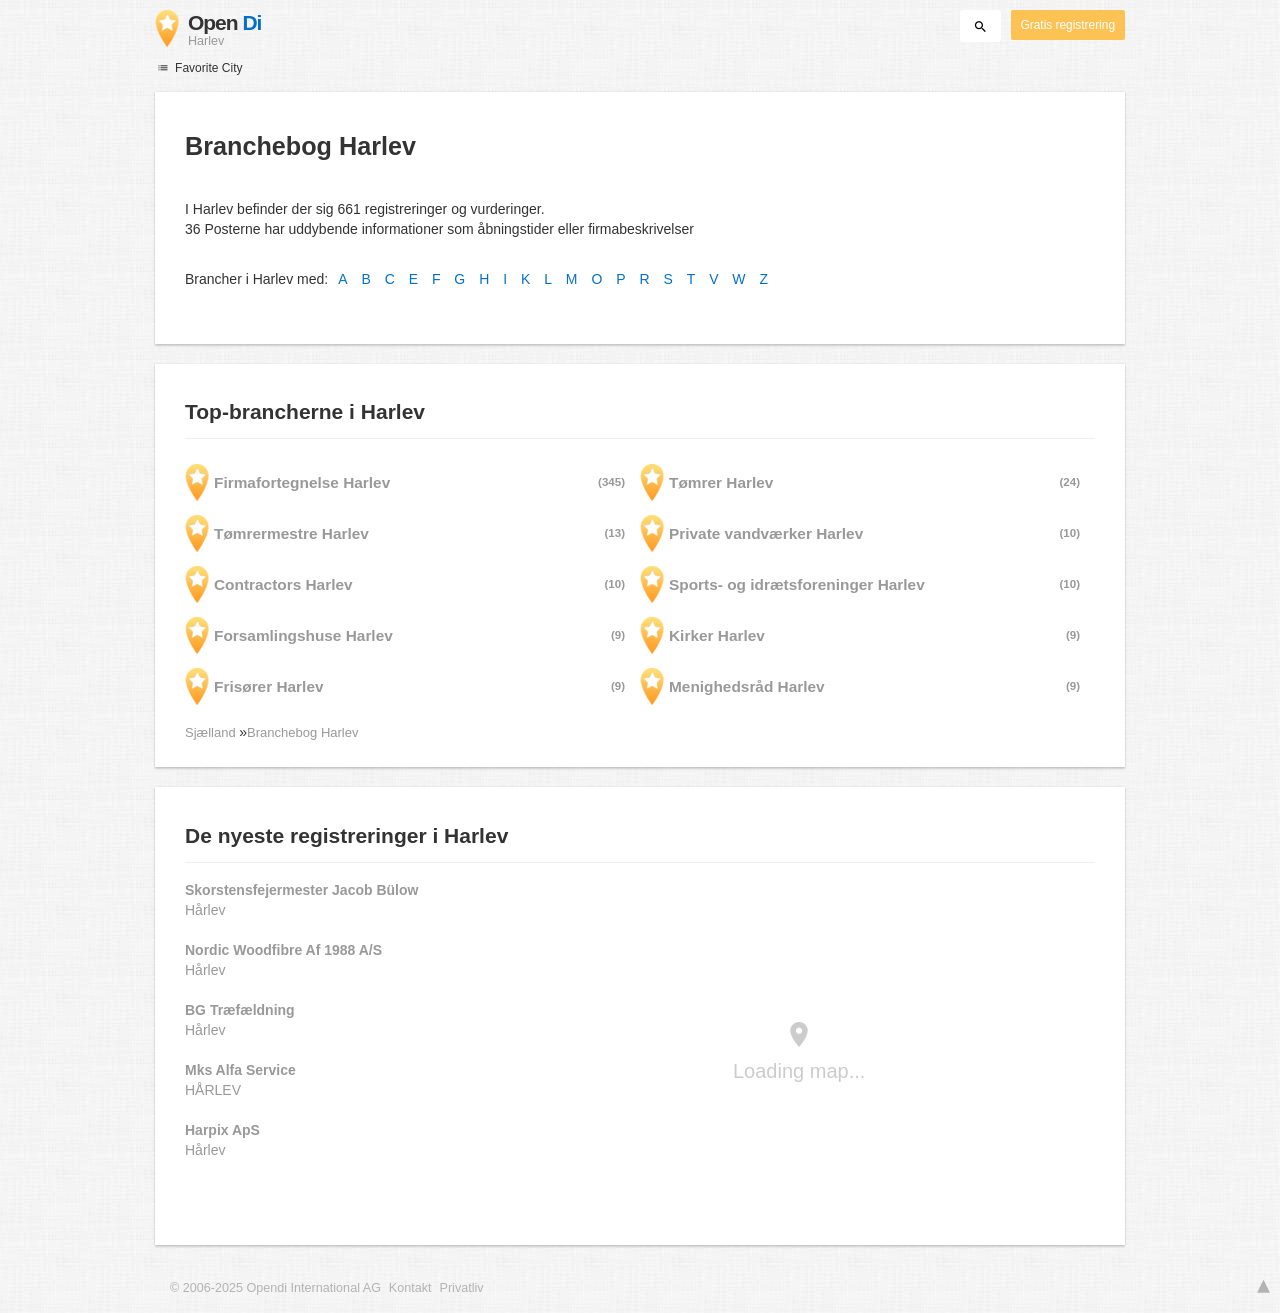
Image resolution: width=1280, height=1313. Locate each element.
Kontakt (410, 1288)
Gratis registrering (1068, 25)
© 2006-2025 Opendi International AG (275, 1288)
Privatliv (462, 1288)
